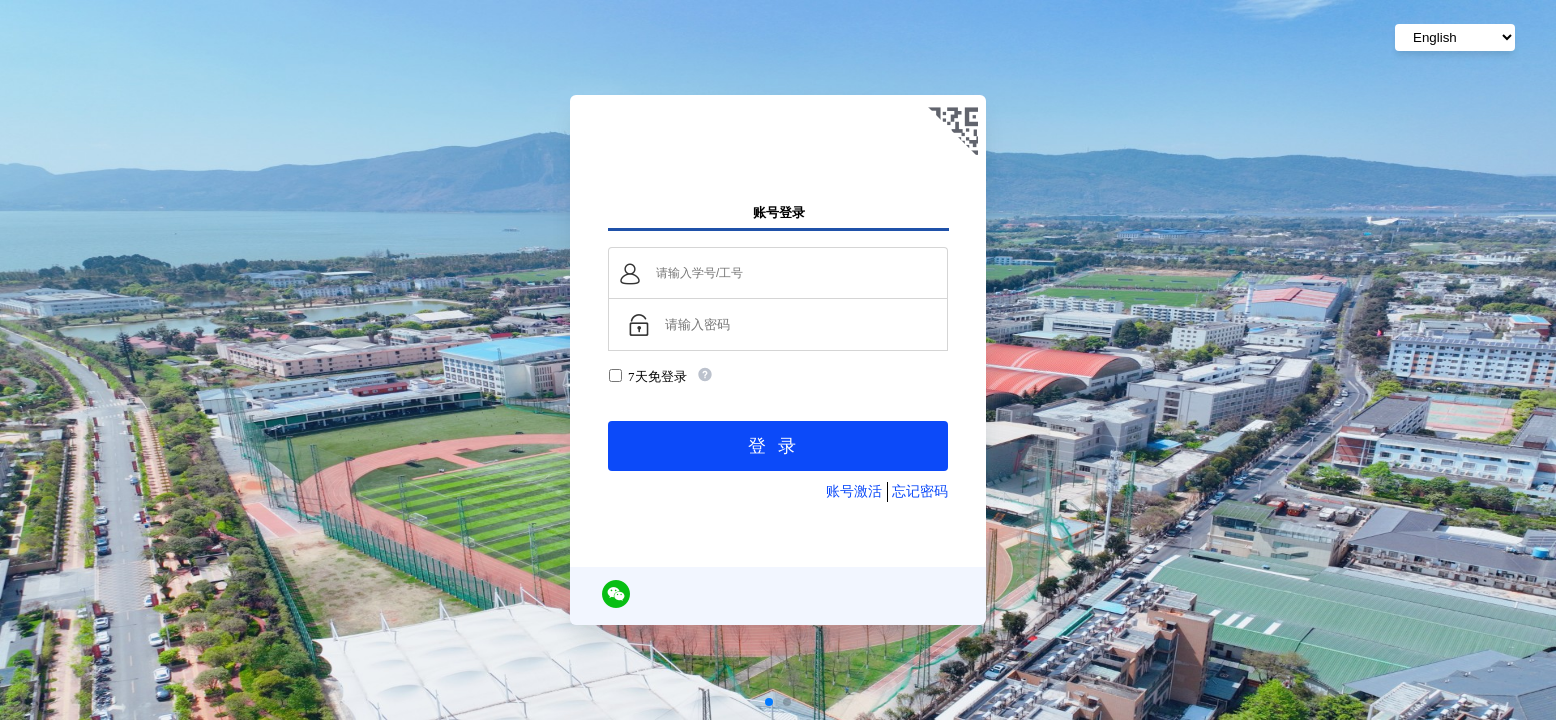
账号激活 (854, 491)
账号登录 (779, 212)
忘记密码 (920, 491)
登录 (778, 446)
